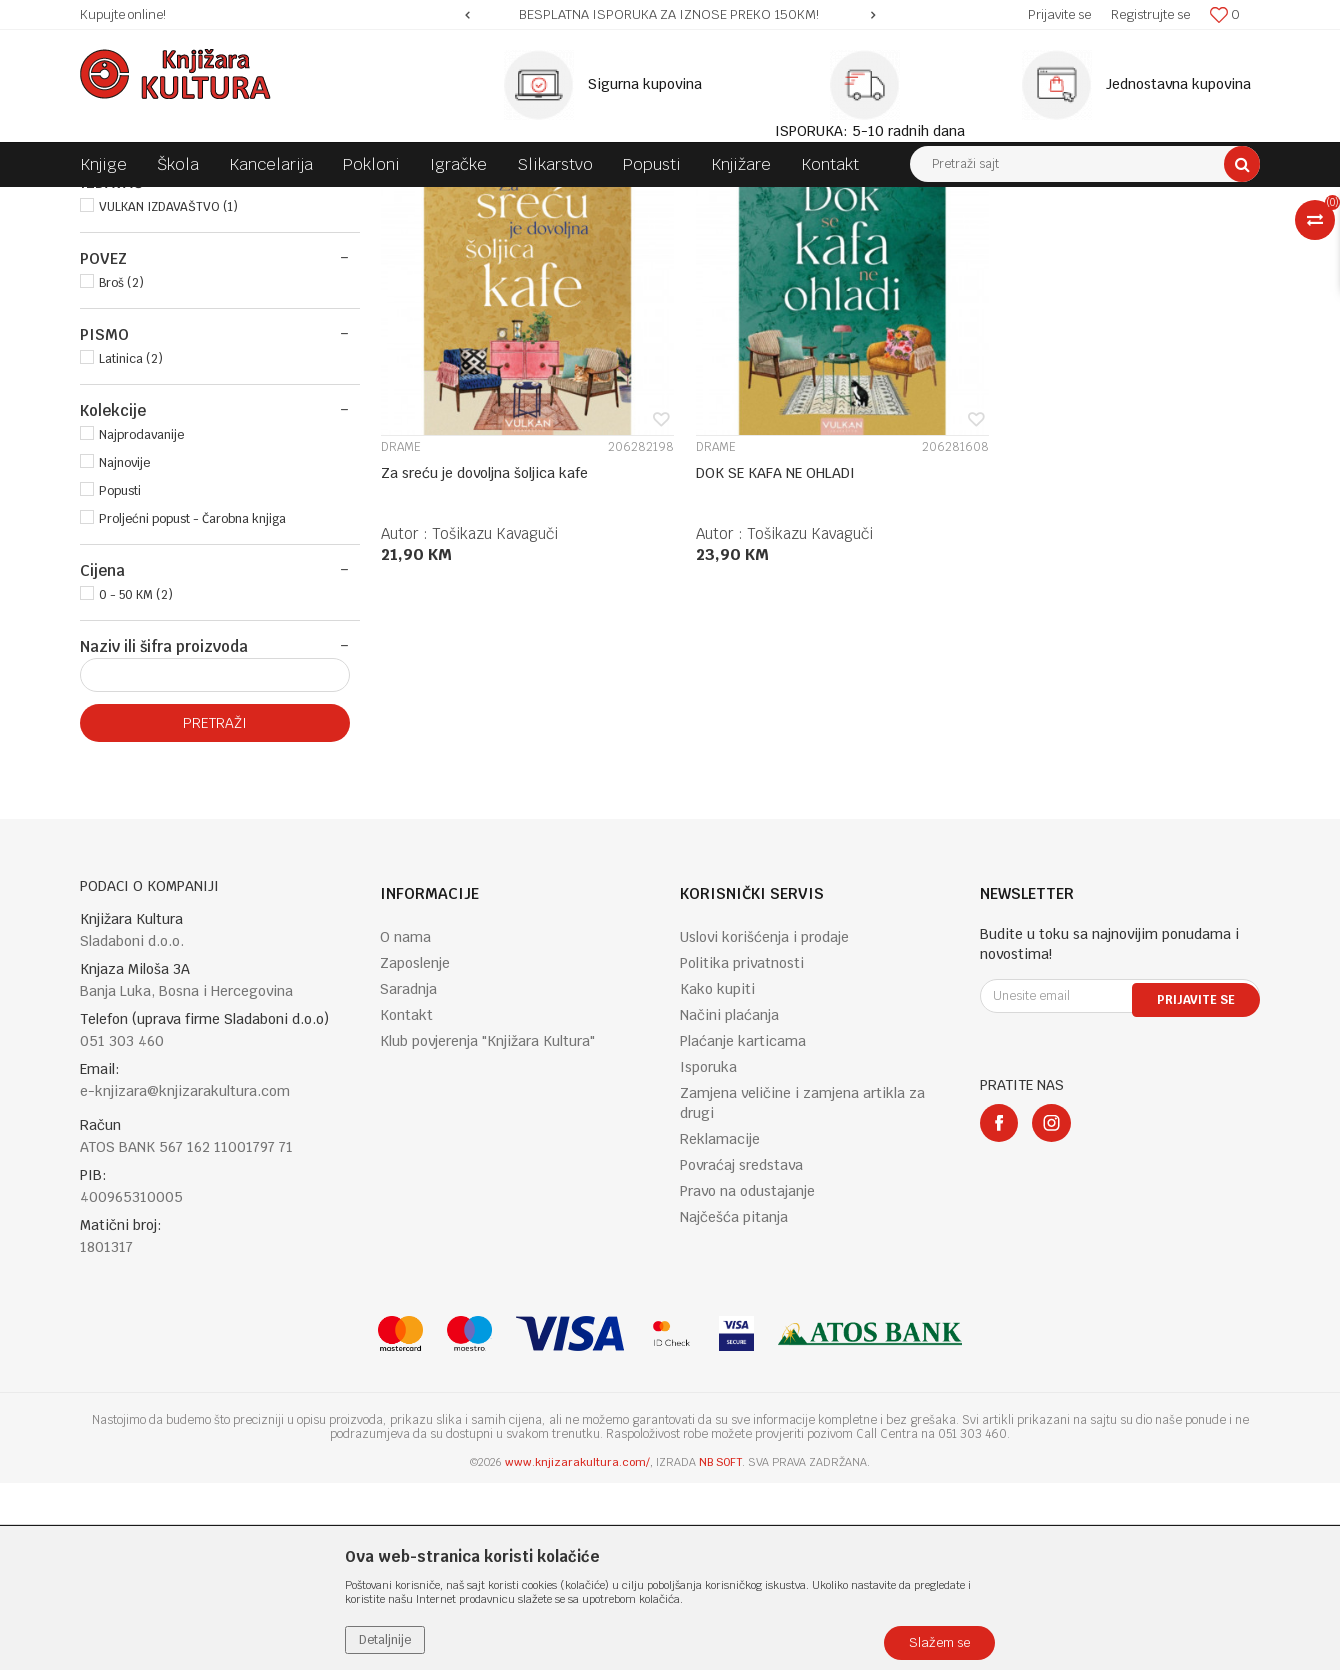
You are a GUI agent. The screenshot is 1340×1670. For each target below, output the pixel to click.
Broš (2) (121, 470)
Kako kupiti (717, 1176)
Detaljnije (385, 1640)
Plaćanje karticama (743, 1228)
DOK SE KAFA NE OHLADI (760, 645)
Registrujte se (1150, 14)
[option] (670, 15)
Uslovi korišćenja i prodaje (764, 1124)
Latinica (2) (131, 546)
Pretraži (215, 910)
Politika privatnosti (742, 1150)
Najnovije (124, 650)
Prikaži (1050, 239)
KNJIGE (113, 286)
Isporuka (708, 1254)
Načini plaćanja (729, 1202)
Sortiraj (860, 239)
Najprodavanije (141, 622)
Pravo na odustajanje (747, 1378)
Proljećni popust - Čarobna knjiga (192, 706)
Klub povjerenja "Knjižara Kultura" (487, 1228)
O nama (405, 1124)
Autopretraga (773, 239)
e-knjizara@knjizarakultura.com (185, 1278)
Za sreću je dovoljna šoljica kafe (484, 645)
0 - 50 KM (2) (136, 782)
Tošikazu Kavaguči (495, 705)
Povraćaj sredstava (741, 1352)
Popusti (120, 678)
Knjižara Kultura (124, 202)
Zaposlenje (415, 1150)
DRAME (401, 619)
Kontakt (406, 1202)
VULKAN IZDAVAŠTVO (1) (168, 394)
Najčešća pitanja (734, 1404)
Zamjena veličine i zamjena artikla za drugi (802, 1290)
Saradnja (408, 1176)
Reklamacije (720, 1326)
